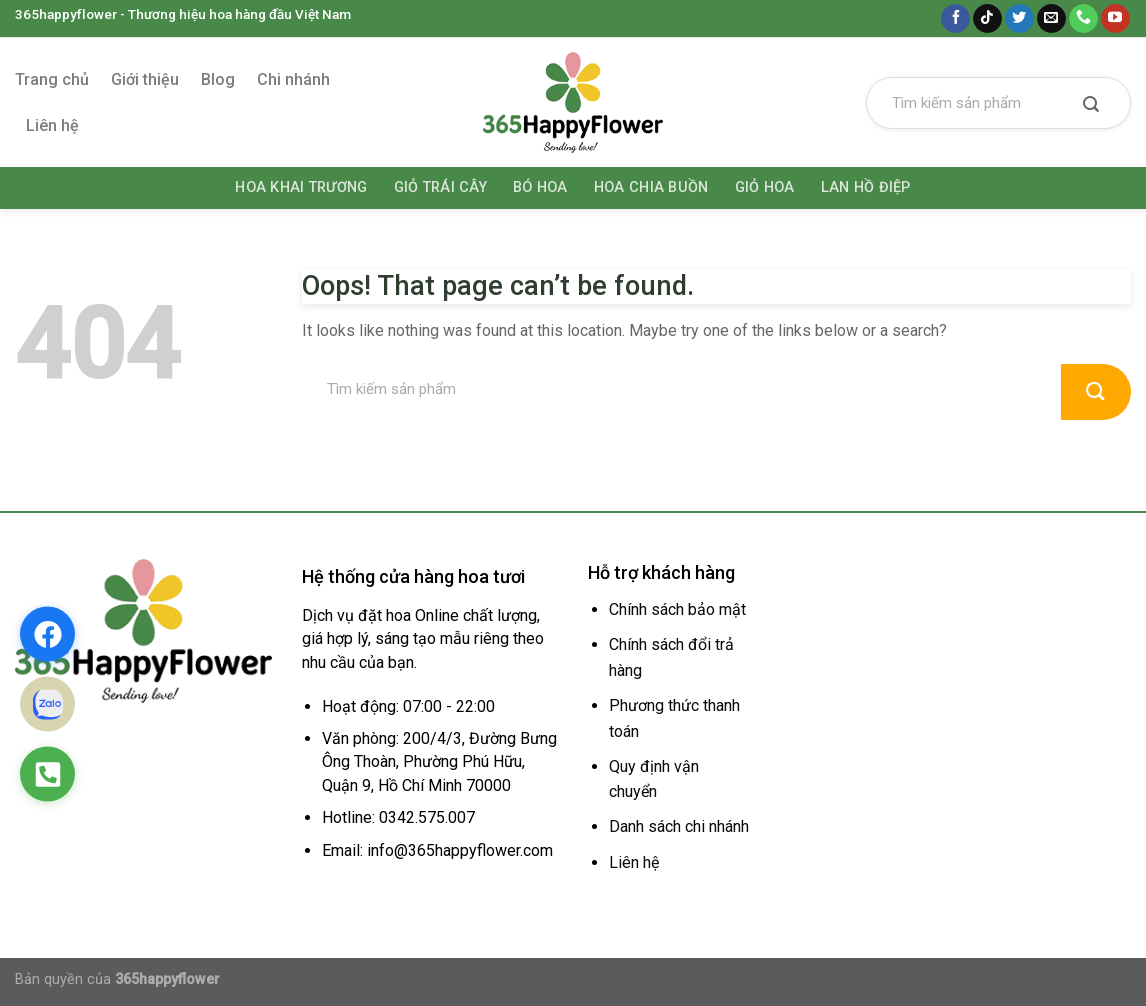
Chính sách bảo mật (677, 609)
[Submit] (1091, 106)
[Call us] (1083, 19)
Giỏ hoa (765, 187)
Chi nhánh (293, 79)
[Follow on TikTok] (987, 19)
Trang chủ (52, 79)
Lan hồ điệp (866, 187)
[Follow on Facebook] (955, 19)
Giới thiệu (145, 79)
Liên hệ (52, 125)
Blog (218, 79)
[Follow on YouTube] (1115, 19)
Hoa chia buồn (651, 187)
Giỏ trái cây (440, 187)
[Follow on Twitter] (1019, 19)
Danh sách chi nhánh (679, 826)
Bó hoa (540, 187)
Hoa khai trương (301, 187)
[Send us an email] (1051, 19)
